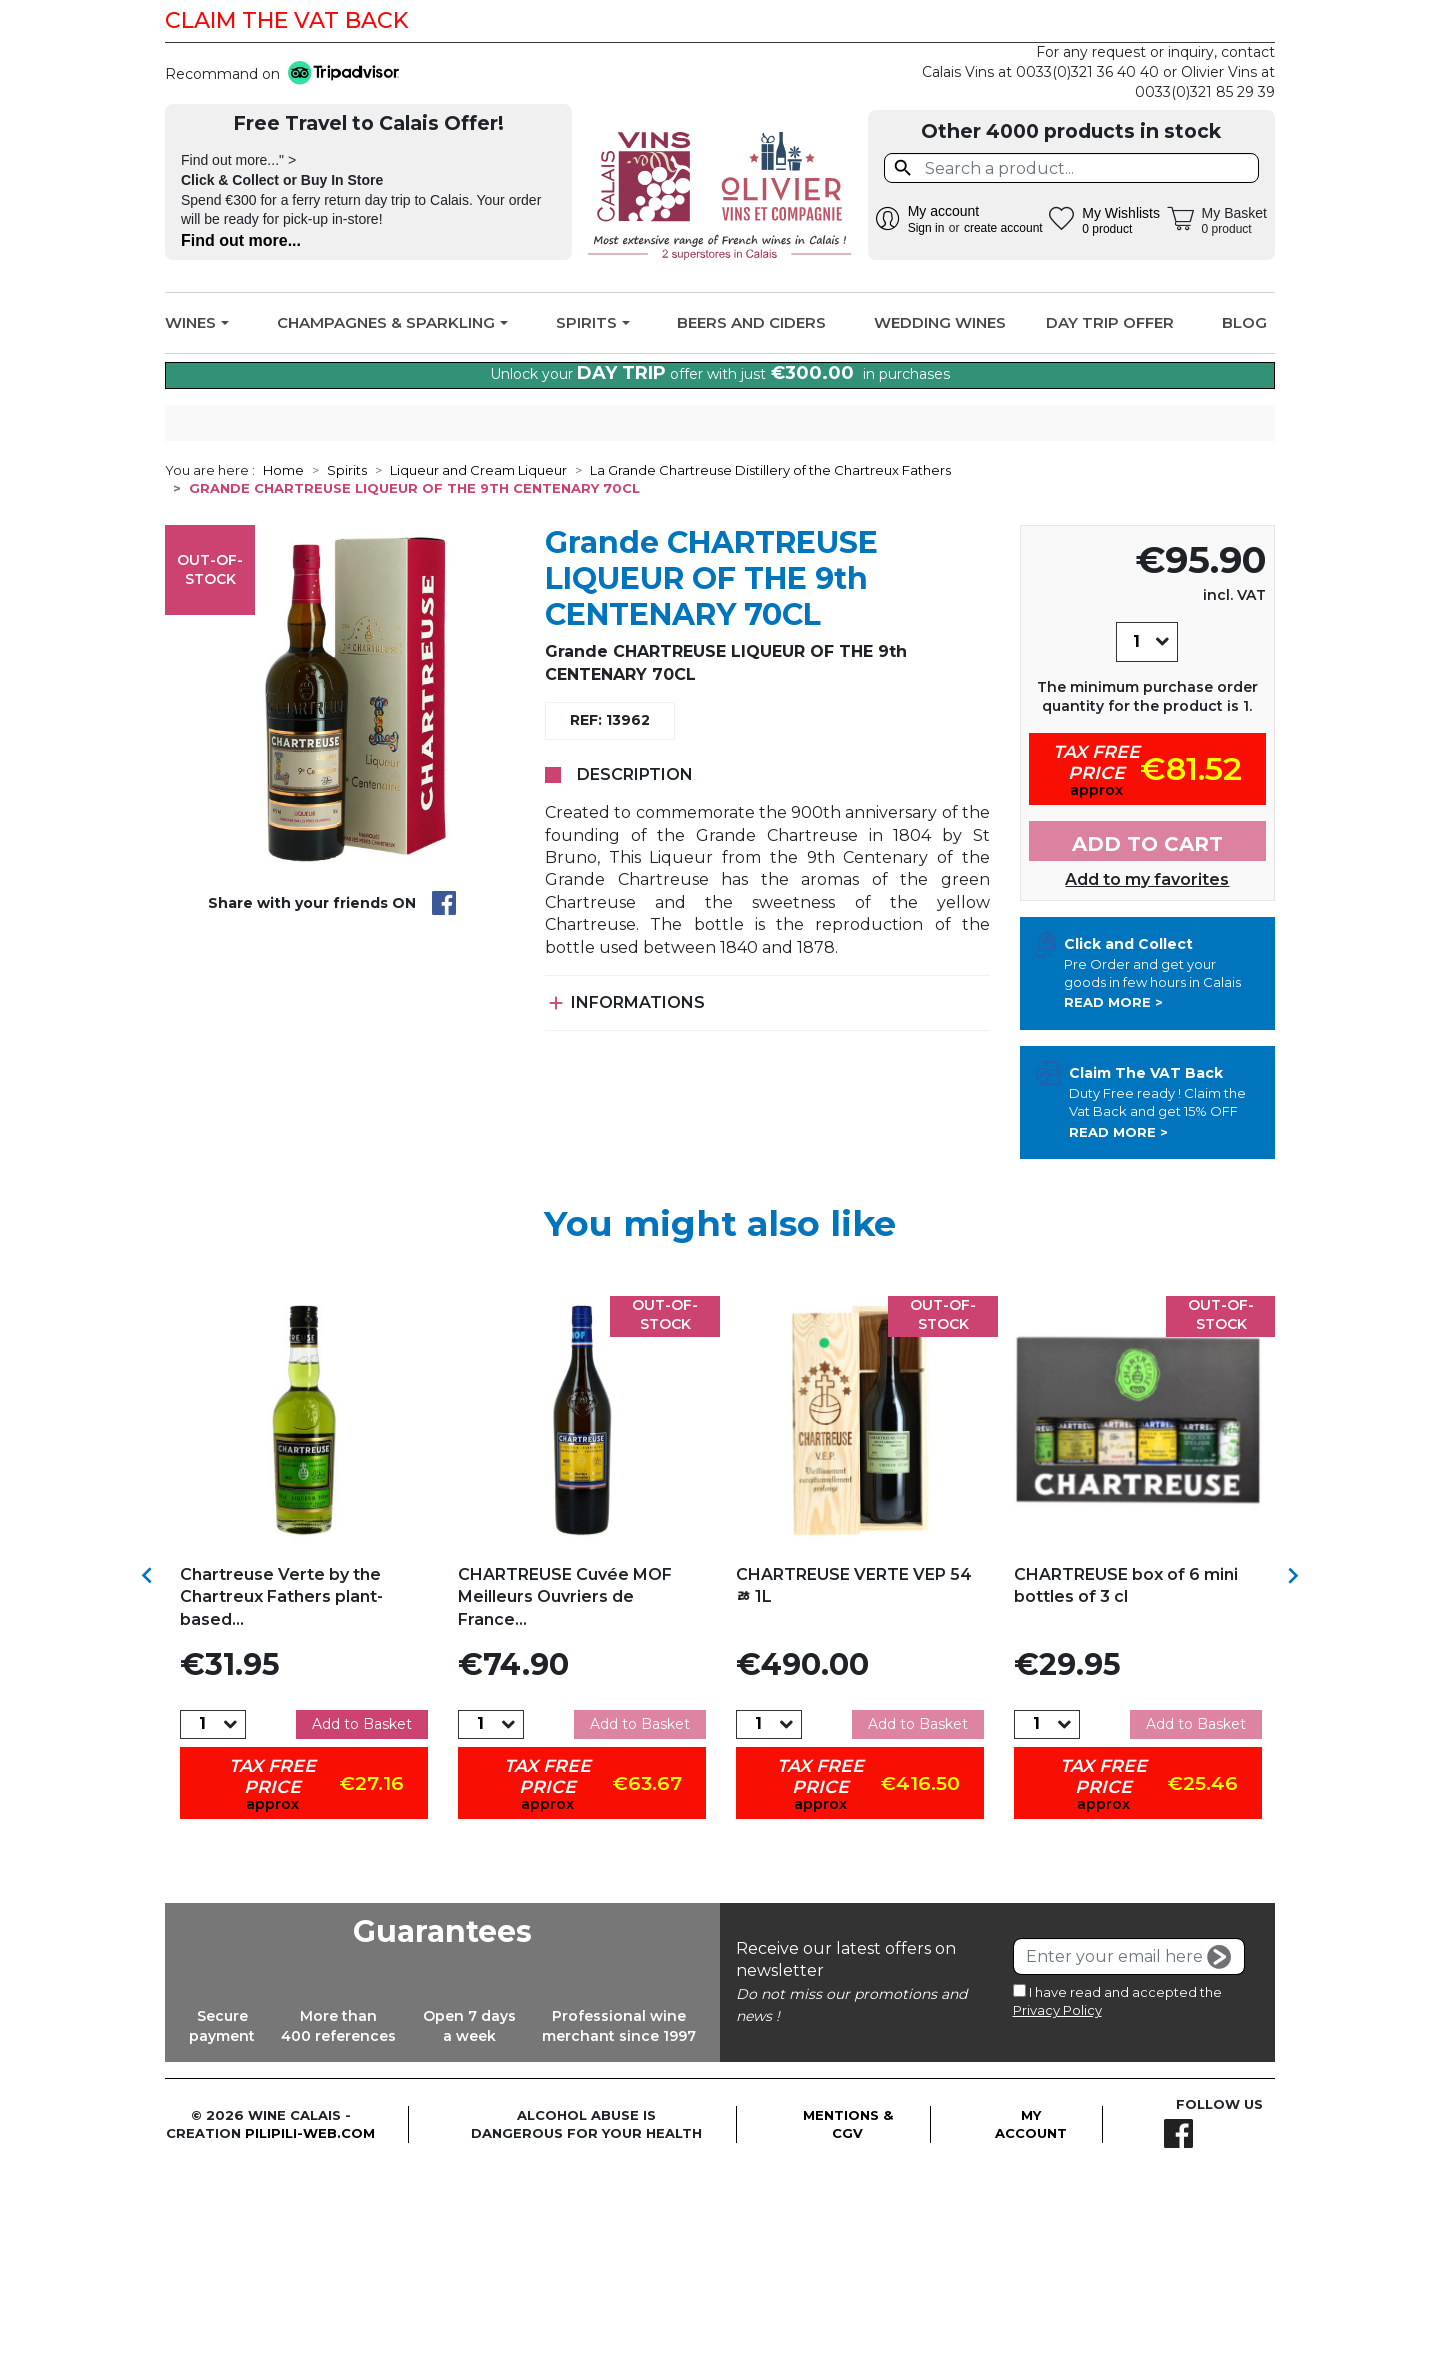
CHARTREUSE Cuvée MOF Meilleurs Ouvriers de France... (565, 1794)
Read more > (1113, 1200)
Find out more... (241, 240)
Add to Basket (362, 1921)
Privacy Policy (1057, 2207)
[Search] (1071, 168)
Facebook (1247, 21)
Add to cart (1147, 1042)
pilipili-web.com (310, 2331)
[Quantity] (1136, 839)
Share (444, 1101)
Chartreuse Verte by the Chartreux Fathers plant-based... (281, 1794)
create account (1003, 228)
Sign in (926, 228)
